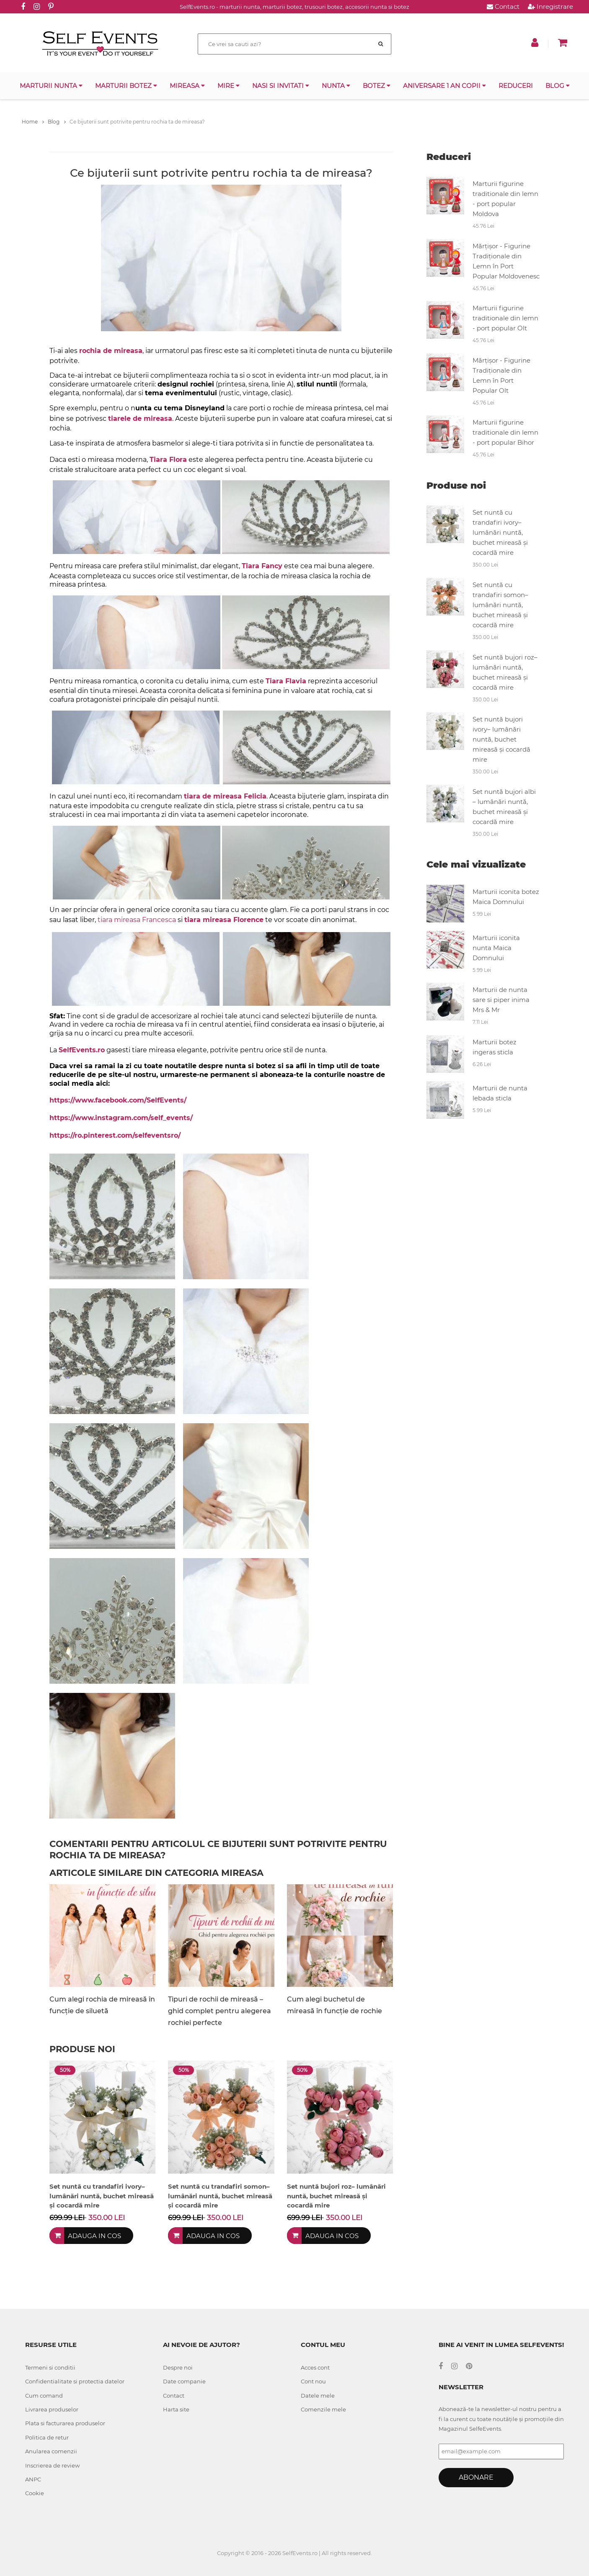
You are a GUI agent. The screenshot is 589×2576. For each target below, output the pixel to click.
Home (33, 121)
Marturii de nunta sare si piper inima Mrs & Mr (501, 1000)
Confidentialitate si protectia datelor (74, 2381)
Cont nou (313, 2381)
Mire (228, 86)
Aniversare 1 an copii (444, 86)
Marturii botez (126, 86)
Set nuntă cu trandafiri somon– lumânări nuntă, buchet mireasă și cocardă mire (500, 605)
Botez (376, 86)
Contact (503, 6)
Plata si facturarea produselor (65, 2423)
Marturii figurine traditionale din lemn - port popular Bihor (505, 432)
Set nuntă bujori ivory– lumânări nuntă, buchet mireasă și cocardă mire (501, 739)
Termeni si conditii (50, 2367)
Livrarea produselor (51, 2409)
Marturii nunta (51, 86)
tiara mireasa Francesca (137, 920)
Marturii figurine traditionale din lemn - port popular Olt (505, 318)
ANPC (33, 2479)
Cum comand (44, 2395)
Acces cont (315, 2367)
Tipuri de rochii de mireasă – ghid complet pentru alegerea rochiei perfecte (219, 2011)
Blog (557, 86)
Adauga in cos (94, 2236)
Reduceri (516, 86)
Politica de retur (47, 2437)
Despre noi (178, 2367)
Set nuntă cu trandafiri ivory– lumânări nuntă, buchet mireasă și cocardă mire (500, 532)
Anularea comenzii (51, 2451)
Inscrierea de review (52, 2465)
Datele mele (318, 2395)
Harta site (176, 2409)
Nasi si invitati (280, 86)
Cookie (34, 2493)
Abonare (476, 2477)
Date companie (184, 2381)
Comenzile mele (323, 2409)
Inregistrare (550, 6)
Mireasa (187, 86)
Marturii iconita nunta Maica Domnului (496, 948)
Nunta (336, 86)
